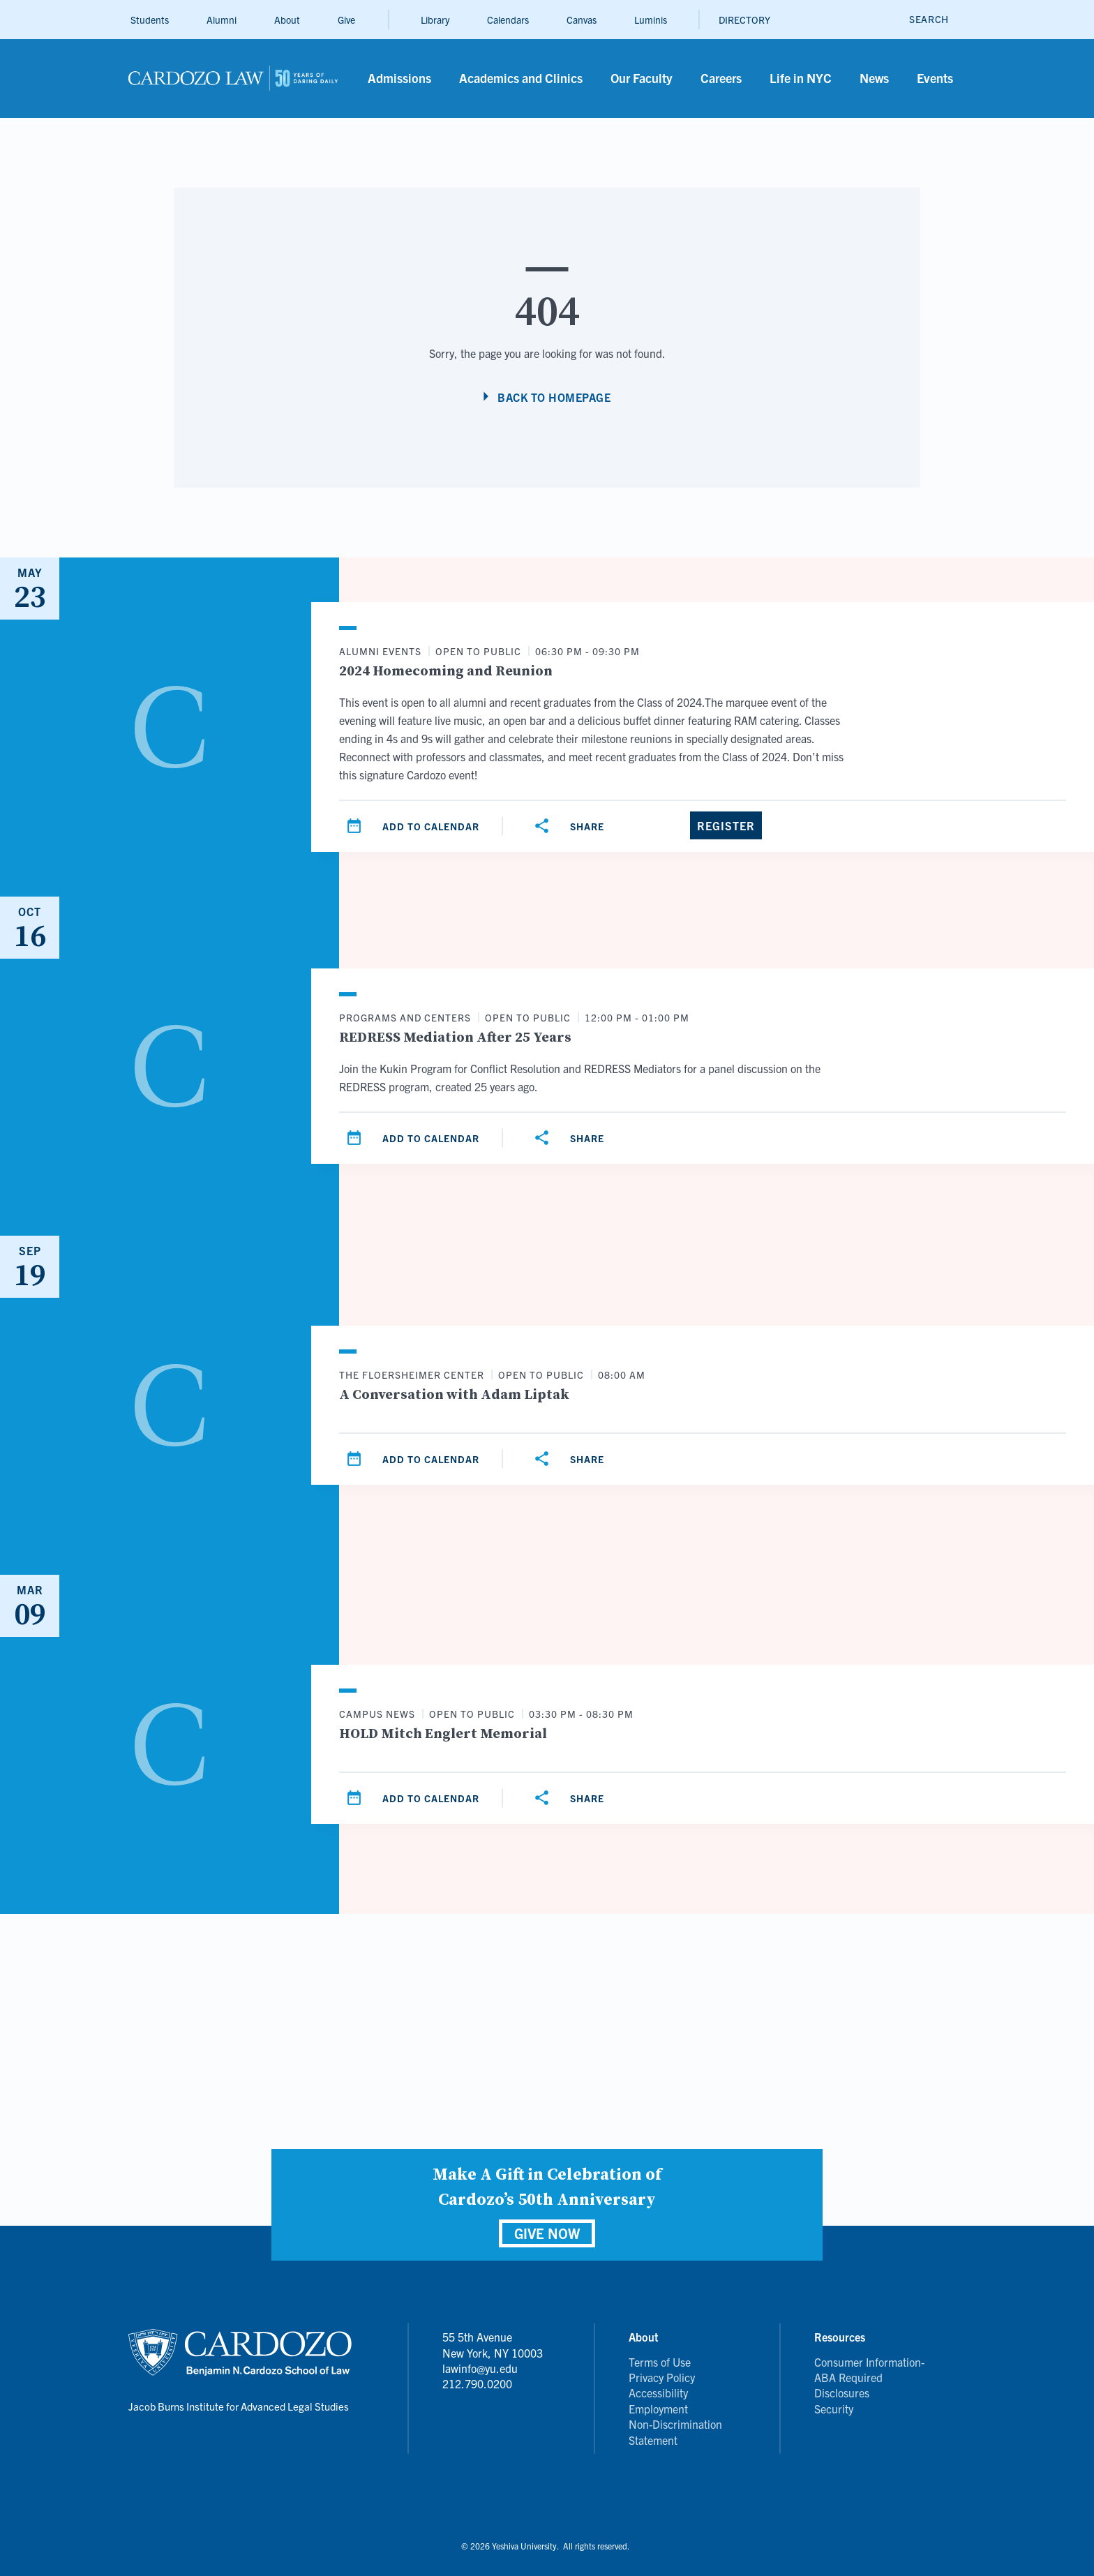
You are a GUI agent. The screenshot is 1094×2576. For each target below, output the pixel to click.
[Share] (571, 826)
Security (833, 2409)
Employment (658, 2409)
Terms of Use (660, 2362)
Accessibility (658, 2392)
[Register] (726, 825)
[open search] (929, 19)
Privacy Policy (662, 2377)
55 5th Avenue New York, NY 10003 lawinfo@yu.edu (492, 2352)
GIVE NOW (547, 2233)
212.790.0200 (477, 2383)
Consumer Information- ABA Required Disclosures (869, 2377)
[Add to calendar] (414, 826)
